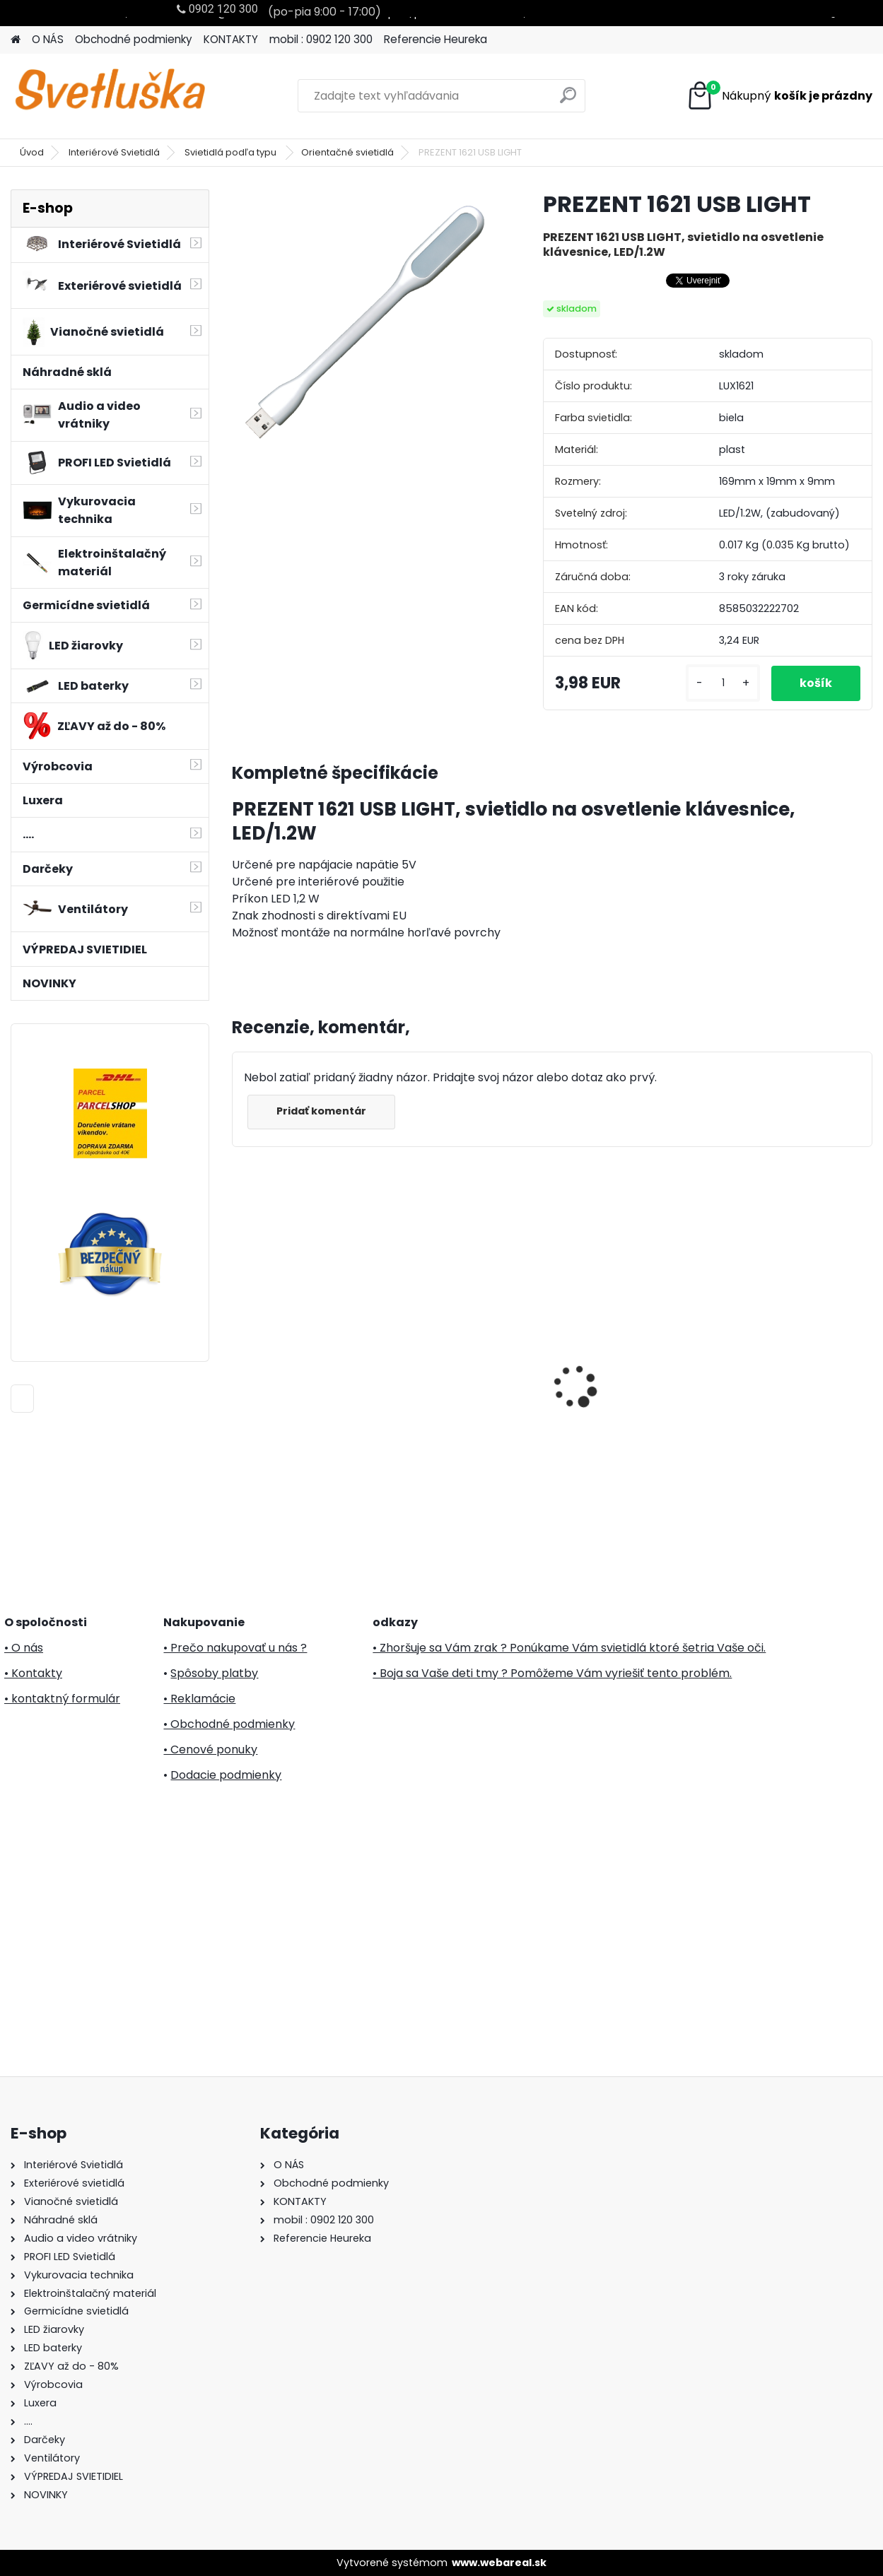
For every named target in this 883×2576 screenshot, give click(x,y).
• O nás (23, 1648)
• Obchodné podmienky (229, 1724)
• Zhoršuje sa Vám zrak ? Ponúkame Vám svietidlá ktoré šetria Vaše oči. (569, 1648)
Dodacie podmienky (225, 1775)
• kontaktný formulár (62, 1698)
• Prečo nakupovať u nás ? (235, 1648)
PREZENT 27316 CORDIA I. (469, 1344)
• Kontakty (33, 1673)
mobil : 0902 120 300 (321, 39)
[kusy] (723, 683)
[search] (568, 100)
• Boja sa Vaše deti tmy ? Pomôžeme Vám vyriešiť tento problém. (552, 1673)
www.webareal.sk (499, 2563)
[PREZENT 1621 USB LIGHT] (365, 322)
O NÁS (48, 39)
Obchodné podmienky (133, 39)
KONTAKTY (231, 39)
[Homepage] (16, 40)
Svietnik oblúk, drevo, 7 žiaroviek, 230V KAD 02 (304, 1316)
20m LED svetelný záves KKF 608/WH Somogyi (632, 1352)
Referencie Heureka (435, 39)
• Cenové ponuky (210, 1749)
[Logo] (108, 96)
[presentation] (240, 1362)
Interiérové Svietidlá (114, 152)
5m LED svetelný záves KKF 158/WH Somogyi (792, 1357)
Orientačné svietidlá (347, 152)
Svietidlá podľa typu (232, 152)
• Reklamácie (199, 1698)
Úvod (32, 152)
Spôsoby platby (214, 1673)
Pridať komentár (321, 1111)
